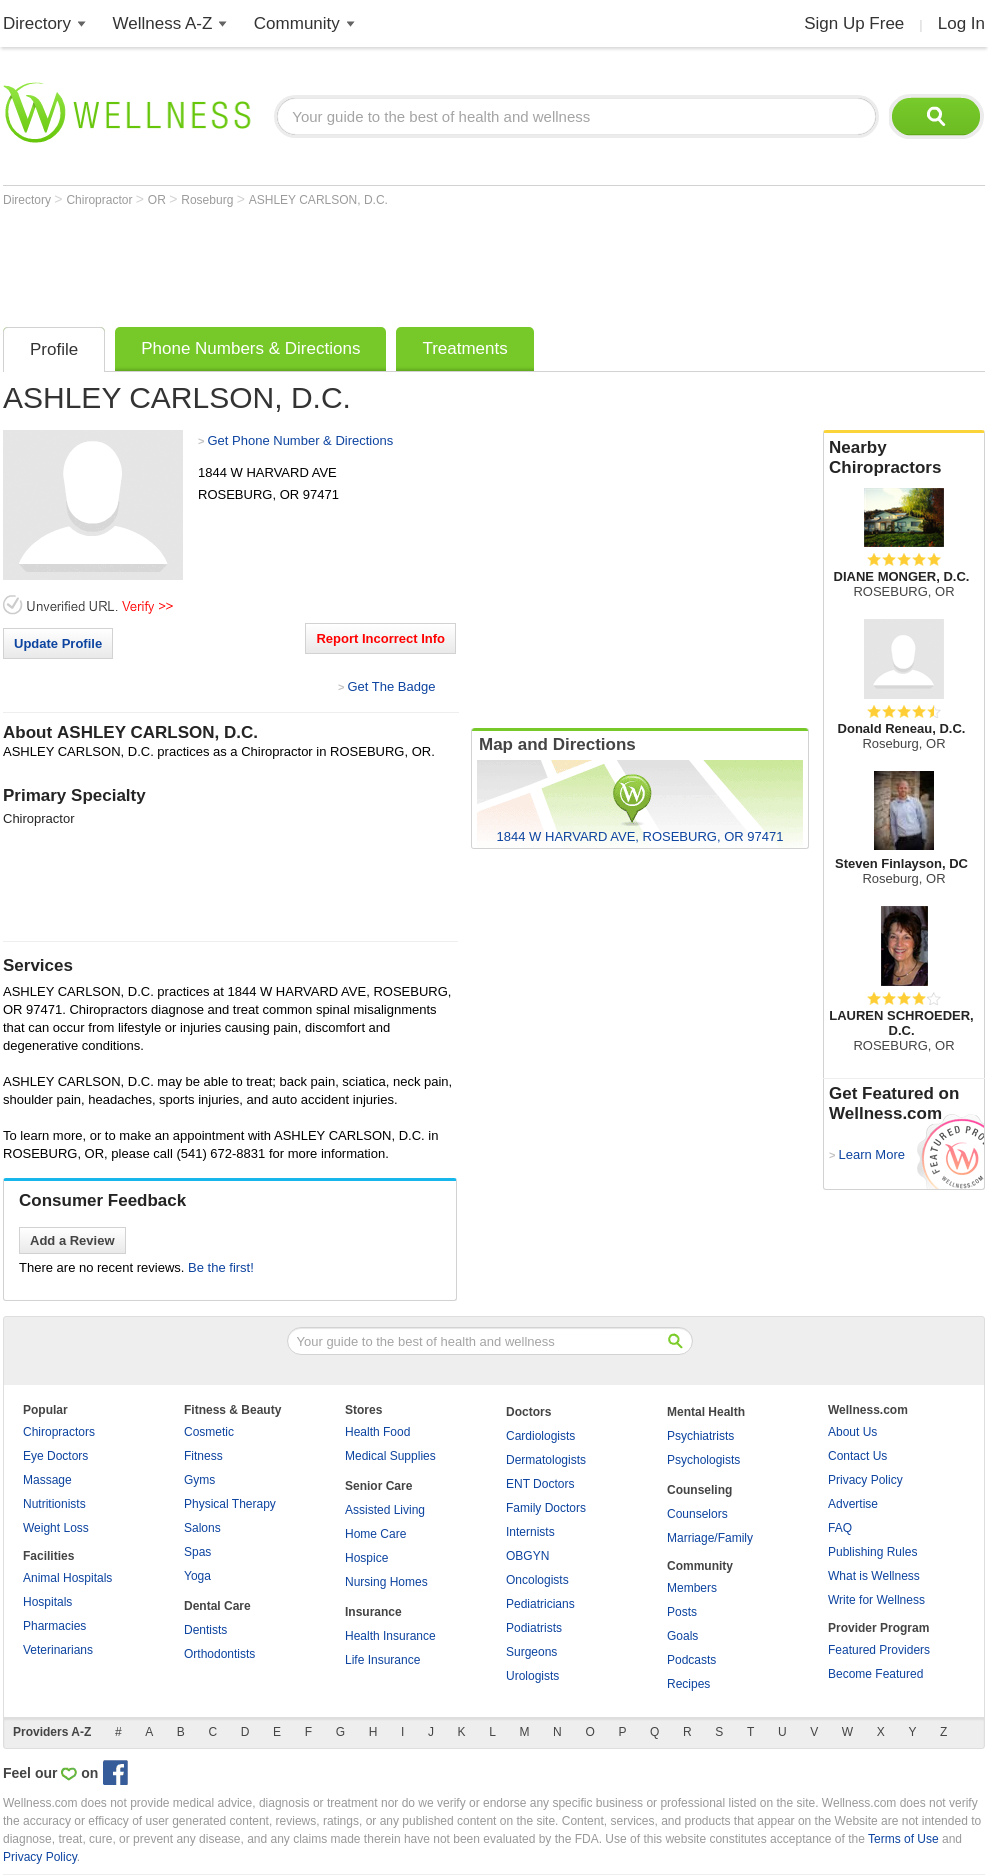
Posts (682, 1612)
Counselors (697, 1514)
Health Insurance (390, 1636)
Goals (682, 1636)
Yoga (197, 1576)
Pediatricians (540, 1604)
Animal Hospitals (67, 1578)
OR (158, 200)
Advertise (853, 1504)
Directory (37, 23)
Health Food (377, 1432)
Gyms (199, 1480)
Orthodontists (219, 1654)
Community (297, 23)
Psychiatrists (700, 1436)
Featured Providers (879, 1650)
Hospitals (47, 1602)
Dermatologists (546, 1460)
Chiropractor (100, 200)
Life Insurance (382, 1660)
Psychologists (703, 1460)
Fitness (203, 1456)
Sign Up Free (854, 23)
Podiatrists (534, 1628)
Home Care (375, 1534)
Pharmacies (54, 1626)
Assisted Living (385, 1510)
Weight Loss (56, 1528)
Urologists (532, 1676)
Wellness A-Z (163, 23)
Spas (197, 1552)
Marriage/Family (710, 1538)
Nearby (904, 458)
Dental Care (217, 1606)
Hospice (366, 1558)
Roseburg (208, 200)
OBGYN (527, 1556)
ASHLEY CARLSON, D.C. (318, 200)
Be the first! (221, 1267)
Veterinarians (58, 1650)
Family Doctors (546, 1508)
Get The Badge (391, 686)
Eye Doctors (55, 1456)
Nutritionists (54, 1504)
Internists (530, 1532)
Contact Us (857, 1456)
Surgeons (531, 1652)
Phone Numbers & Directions (250, 348)
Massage (47, 1480)
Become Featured (875, 1674)
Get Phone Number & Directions (300, 440)
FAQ (840, 1528)
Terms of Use (903, 1839)
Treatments (464, 348)
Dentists (205, 1630)
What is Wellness (874, 1576)
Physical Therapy (230, 1504)
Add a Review (72, 1240)
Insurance (373, 1612)
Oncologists (537, 1580)
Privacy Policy (865, 1480)
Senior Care (378, 1486)
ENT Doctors (540, 1484)
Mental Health (706, 1412)
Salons (202, 1528)
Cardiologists (540, 1436)
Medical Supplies (390, 1456)
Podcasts (691, 1660)
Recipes (688, 1684)
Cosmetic (209, 1432)
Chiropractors (59, 1432)
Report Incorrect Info (380, 638)
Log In (961, 23)
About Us (852, 1432)
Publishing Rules (872, 1552)
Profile (54, 349)
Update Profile (58, 643)
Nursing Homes (386, 1582)
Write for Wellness (876, 1600)
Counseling (699, 1490)
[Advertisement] (367, 262)
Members (692, 1588)
